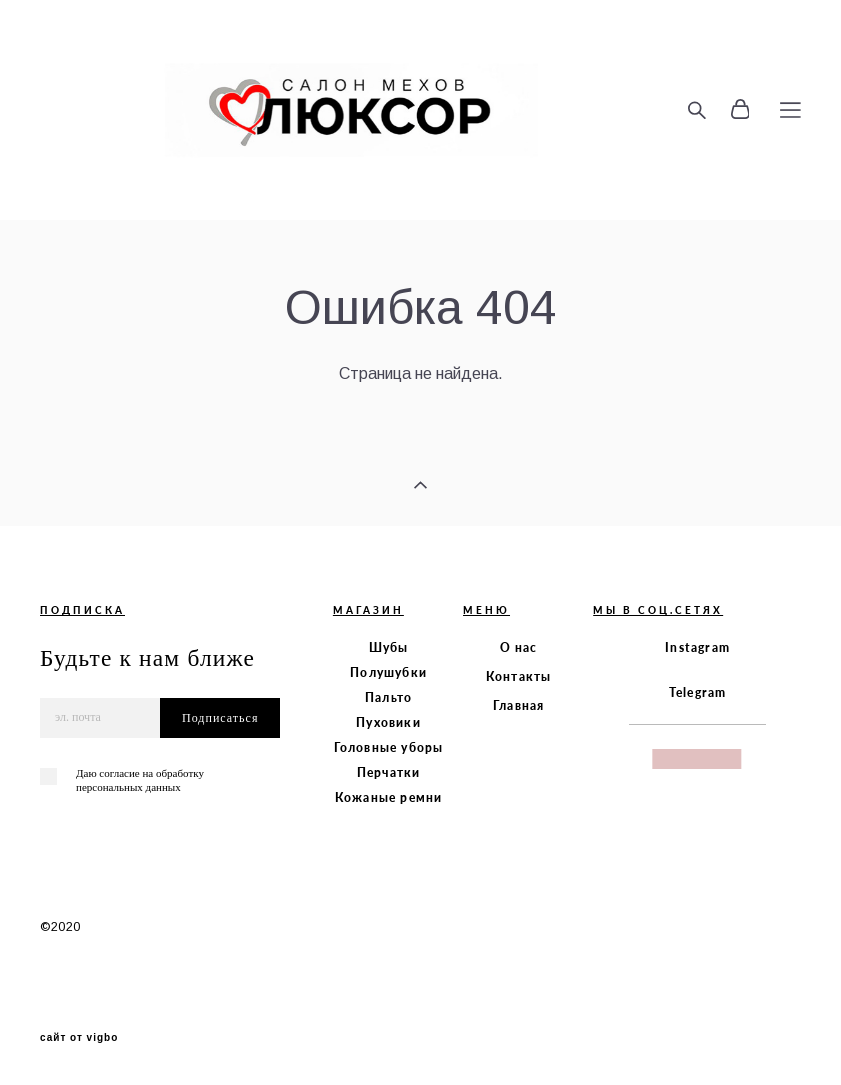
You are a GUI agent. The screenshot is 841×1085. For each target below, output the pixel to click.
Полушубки (388, 672)
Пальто (388, 697)
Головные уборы (389, 747)
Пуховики (388, 722)
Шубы (389, 647)
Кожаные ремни (389, 797)
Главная (518, 705)
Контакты (519, 676)
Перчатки (389, 772)
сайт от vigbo (79, 1038)
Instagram (697, 647)
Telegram (698, 692)
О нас (519, 647)
